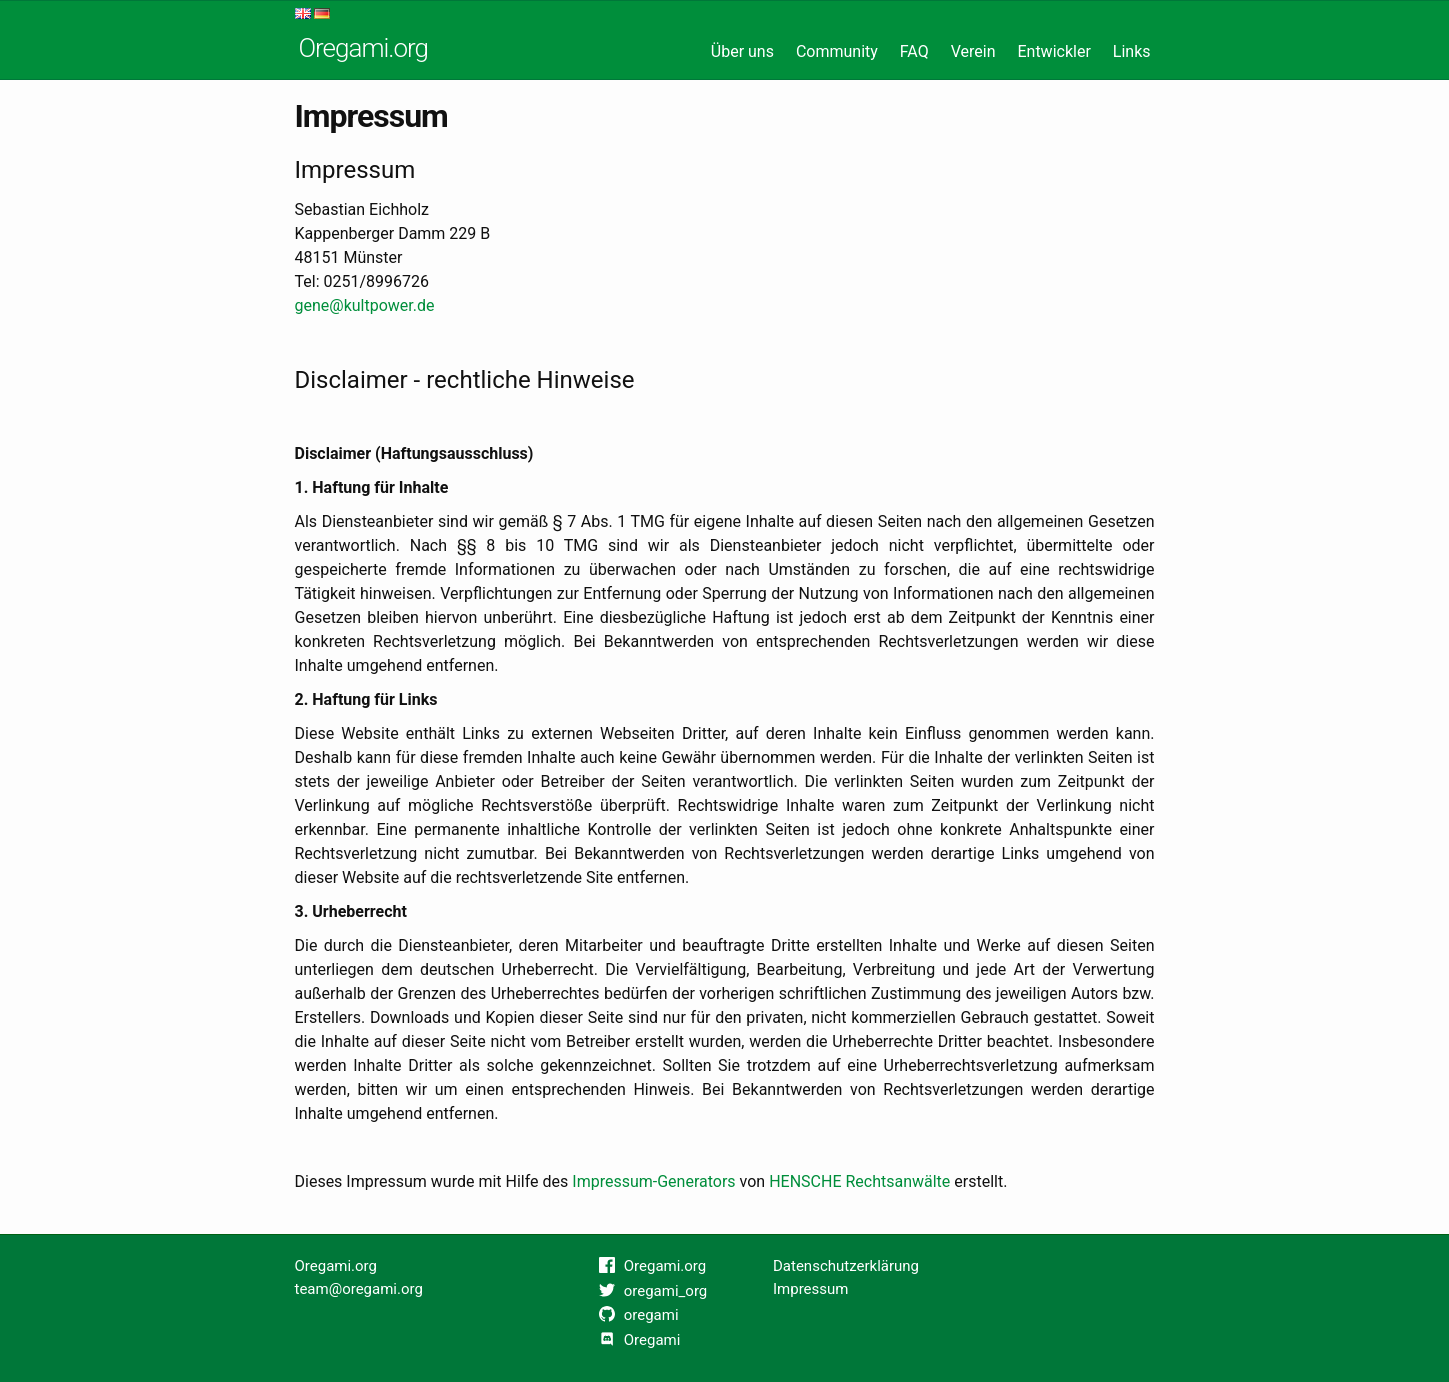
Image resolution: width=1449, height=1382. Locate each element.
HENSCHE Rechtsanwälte (859, 1181)
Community (837, 51)
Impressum (810, 1289)
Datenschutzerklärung (846, 1266)
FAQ (914, 51)
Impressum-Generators (653, 1181)
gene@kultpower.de (365, 305)
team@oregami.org (359, 1289)
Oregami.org (364, 48)
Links (1132, 51)
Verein (973, 51)
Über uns (742, 51)
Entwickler (1053, 51)
